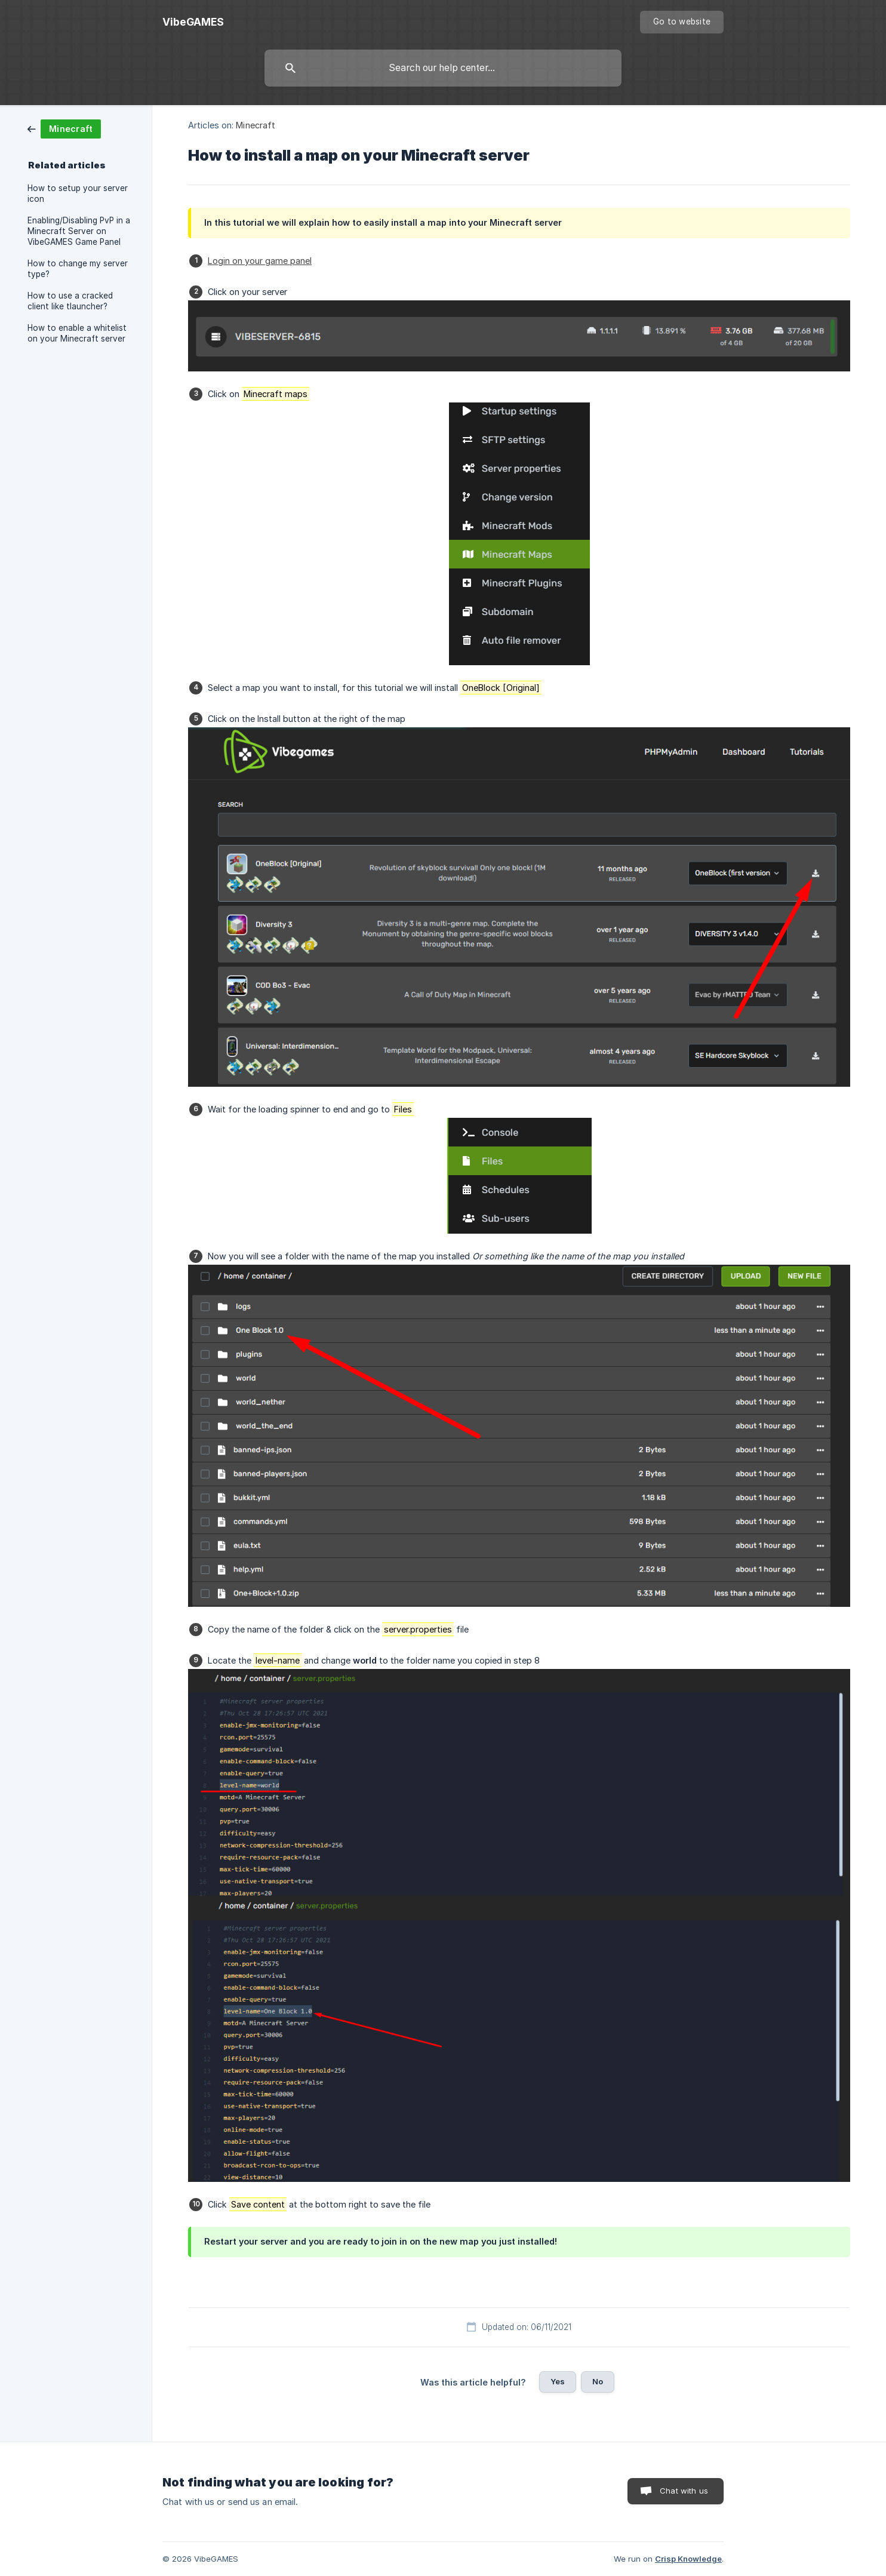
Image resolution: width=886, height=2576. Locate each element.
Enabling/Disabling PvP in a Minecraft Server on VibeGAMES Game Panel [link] (78, 231)
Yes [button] (557, 2381)
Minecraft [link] (255, 125)
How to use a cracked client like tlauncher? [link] (70, 301)
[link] (64, 128)
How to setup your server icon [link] (77, 193)
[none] (193, 22)
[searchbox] (443, 68)
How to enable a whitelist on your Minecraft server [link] (77, 333)
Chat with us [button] (684, 2490)
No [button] (597, 2381)
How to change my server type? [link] (77, 269)
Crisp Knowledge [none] (688, 2558)
